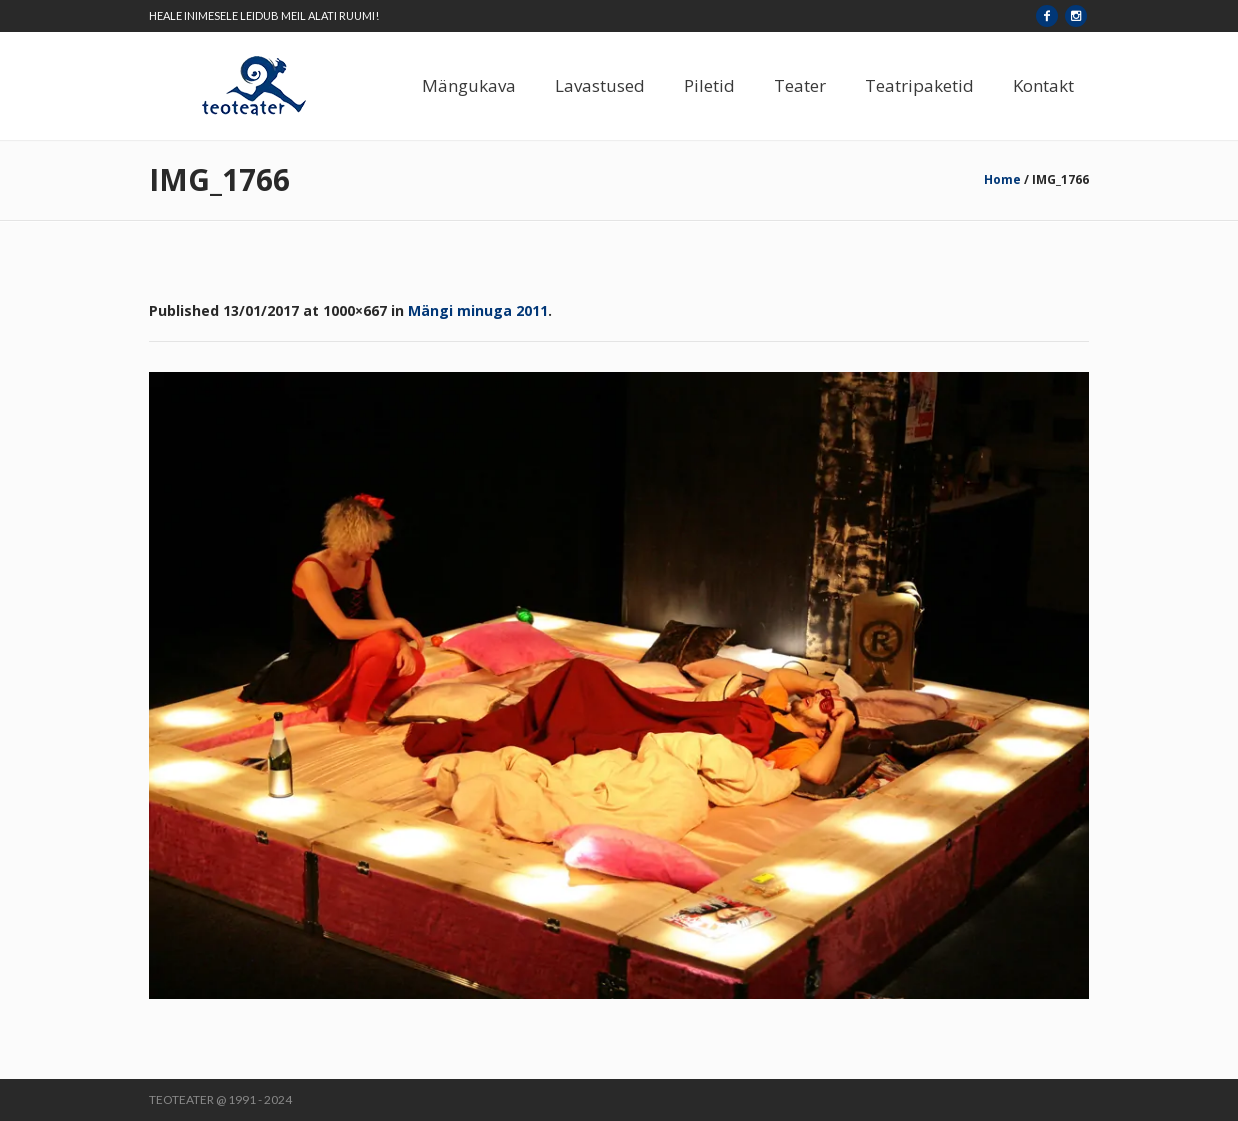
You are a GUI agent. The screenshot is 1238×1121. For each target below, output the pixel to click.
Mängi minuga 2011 (478, 310)
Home (1002, 179)
